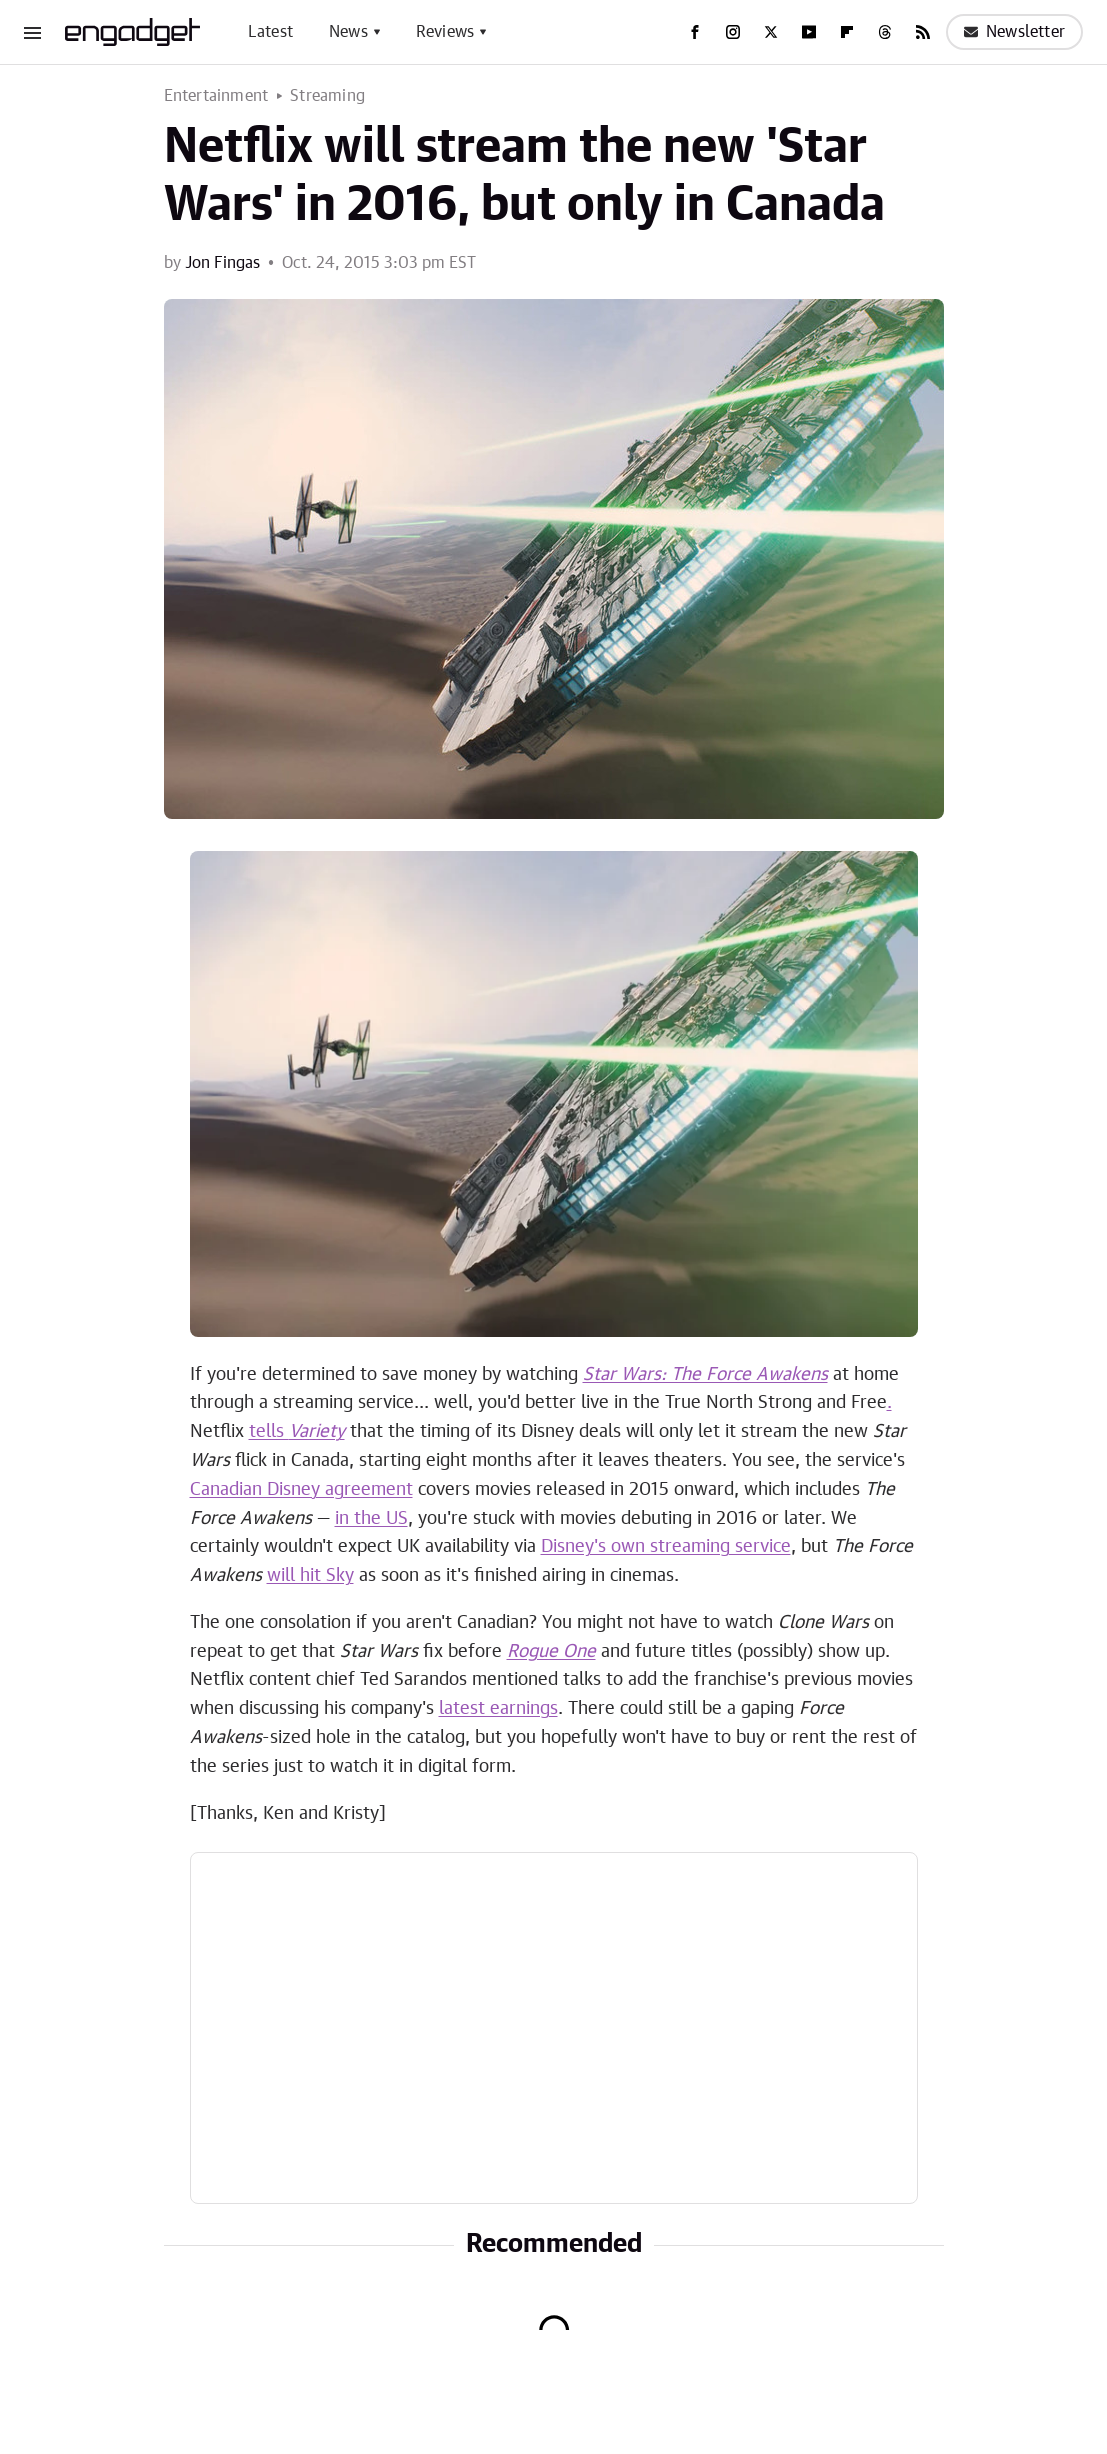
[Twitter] (771, 32)
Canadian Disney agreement (301, 1490)
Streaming (327, 96)
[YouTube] (809, 32)
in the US (371, 1519)
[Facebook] (695, 32)
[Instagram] (733, 32)
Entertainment (216, 96)
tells (297, 1432)
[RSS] (923, 32)
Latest (270, 32)
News (348, 32)
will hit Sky (310, 1576)
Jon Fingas (222, 263)
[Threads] (885, 32)
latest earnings (498, 1709)
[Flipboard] (847, 32)
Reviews (445, 32)
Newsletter (1014, 32)
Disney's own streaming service (666, 1547)
